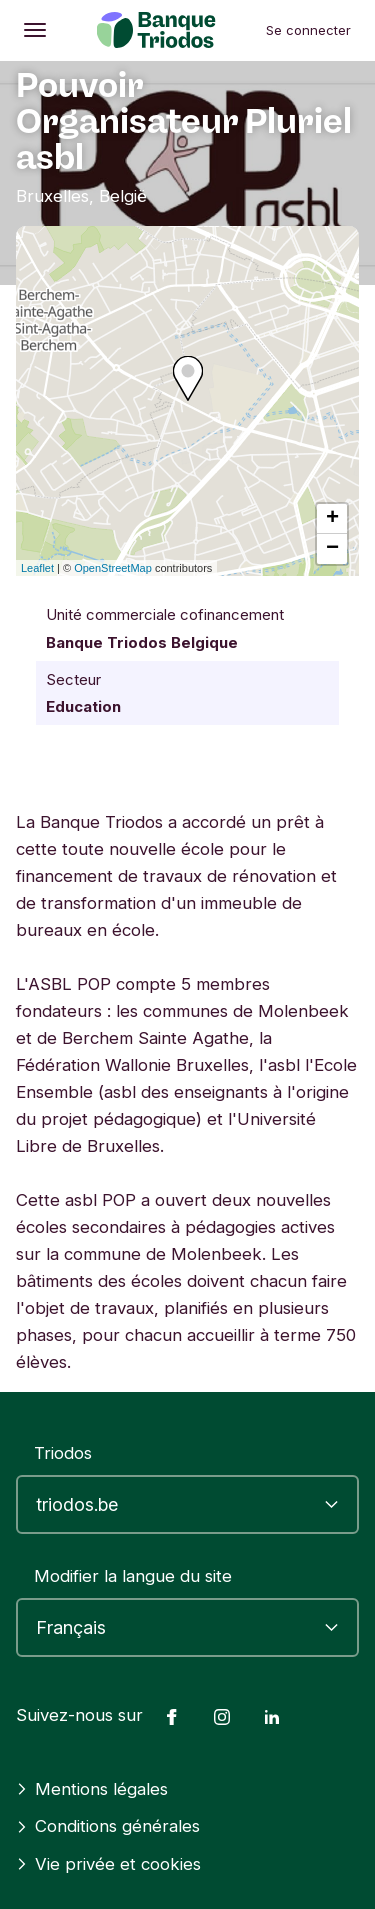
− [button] (332, 549)
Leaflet (37, 568)
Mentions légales (92, 1789)
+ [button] (332, 519)
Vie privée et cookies (108, 1864)
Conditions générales (108, 1826)
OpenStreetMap (113, 568)
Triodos (63, 1453)
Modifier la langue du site (133, 1576)
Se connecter (308, 30)
